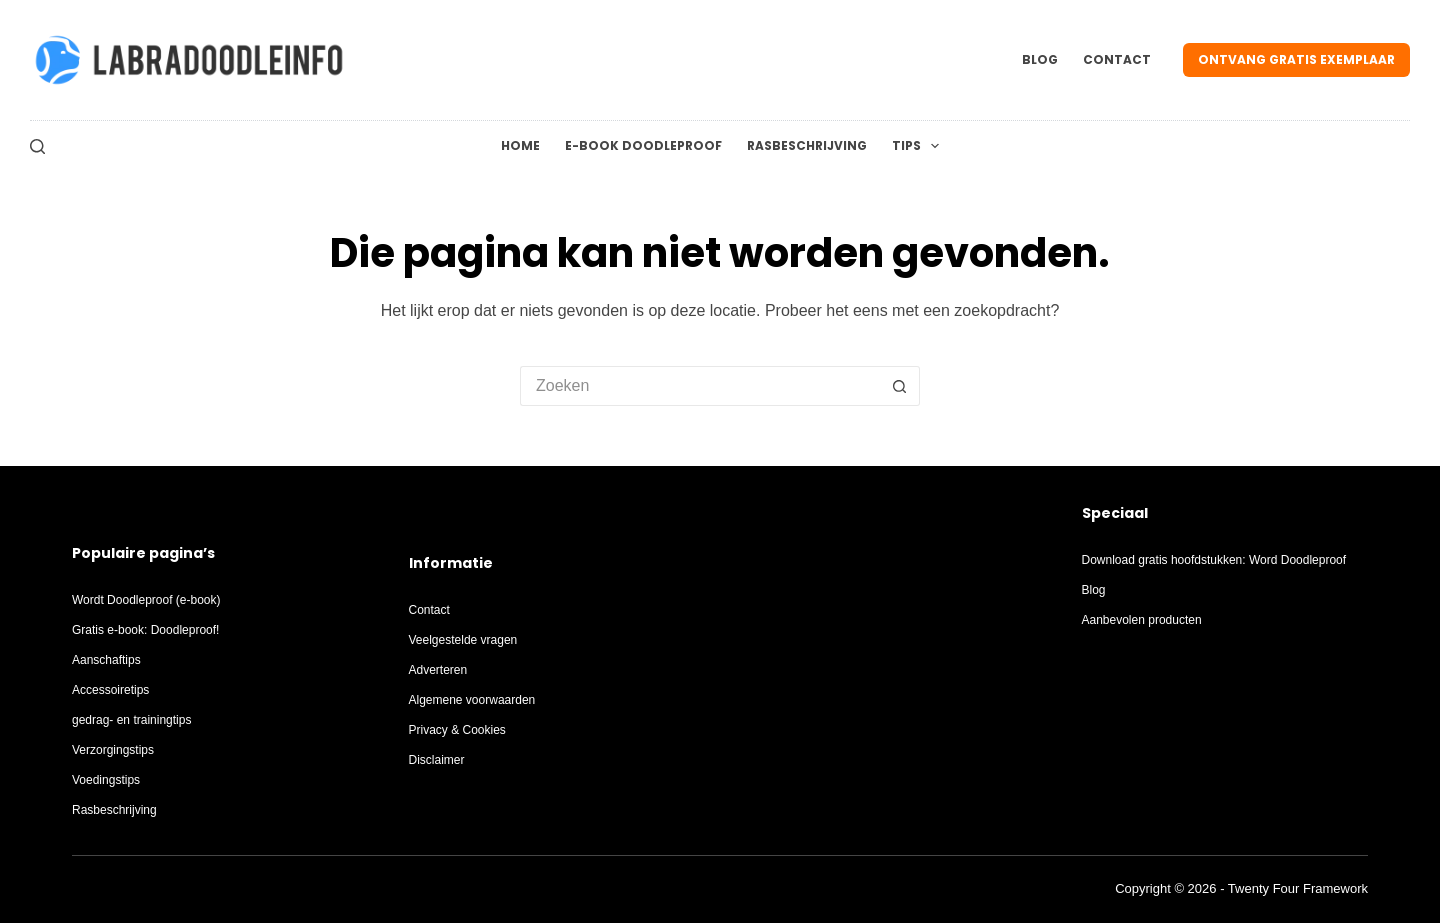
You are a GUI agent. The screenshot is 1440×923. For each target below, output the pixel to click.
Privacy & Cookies (457, 730)
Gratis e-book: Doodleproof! (145, 630)
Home (520, 145)
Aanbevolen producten (1142, 620)
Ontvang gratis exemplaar (1296, 59)
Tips (919, 146)
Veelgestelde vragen (463, 640)
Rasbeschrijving (807, 145)
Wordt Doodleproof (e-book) (146, 600)
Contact (1117, 59)
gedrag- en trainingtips (131, 720)
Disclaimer (437, 760)
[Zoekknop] (900, 386)
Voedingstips (106, 780)
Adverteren (438, 670)
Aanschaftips (106, 660)
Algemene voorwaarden (472, 700)
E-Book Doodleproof (643, 145)
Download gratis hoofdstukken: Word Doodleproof (1214, 560)
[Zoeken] (37, 146)
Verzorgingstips (113, 750)
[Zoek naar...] (700, 386)
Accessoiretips (110, 690)
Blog (1040, 59)
